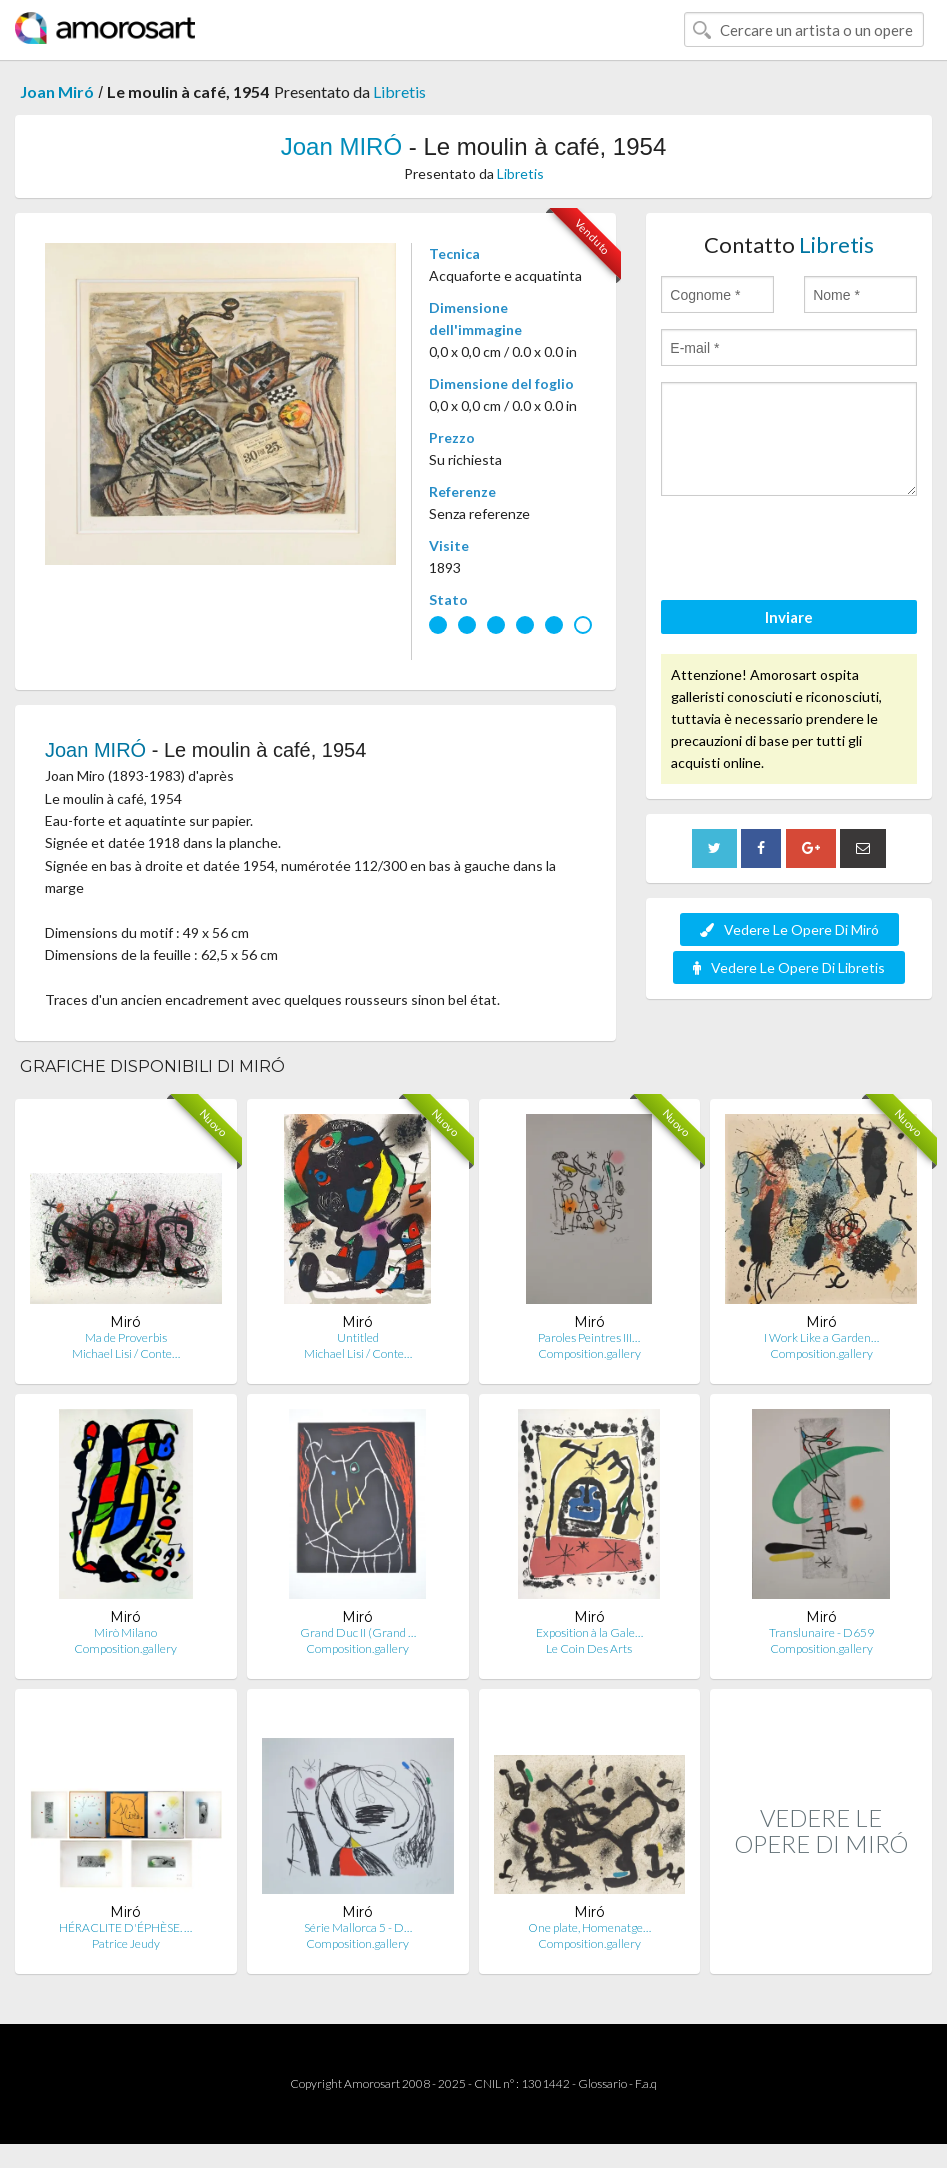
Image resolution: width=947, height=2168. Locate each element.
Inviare (789, 617)
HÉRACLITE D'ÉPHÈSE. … (125, 1927)
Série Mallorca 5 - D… (358, 1927)
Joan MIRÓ (341, 146)
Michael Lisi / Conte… (126, 1353)
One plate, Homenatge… (589, 1927)
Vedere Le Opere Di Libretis (789, 967)
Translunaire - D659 (821, 1632)
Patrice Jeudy (126, 1943)
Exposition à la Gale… (589, 1632)
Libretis (399, 91)
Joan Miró (57, 91)
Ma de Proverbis (126, 1337)
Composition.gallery (589, 1353)
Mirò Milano (125, 1632)
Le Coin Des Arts (589, 1648)
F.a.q (646, 2083)
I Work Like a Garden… (821, 1337)
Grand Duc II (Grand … (358, 1632)
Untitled (358, 1337)
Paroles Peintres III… (589, 1337)
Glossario (602, 2083)
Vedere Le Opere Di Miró (789, 929)
